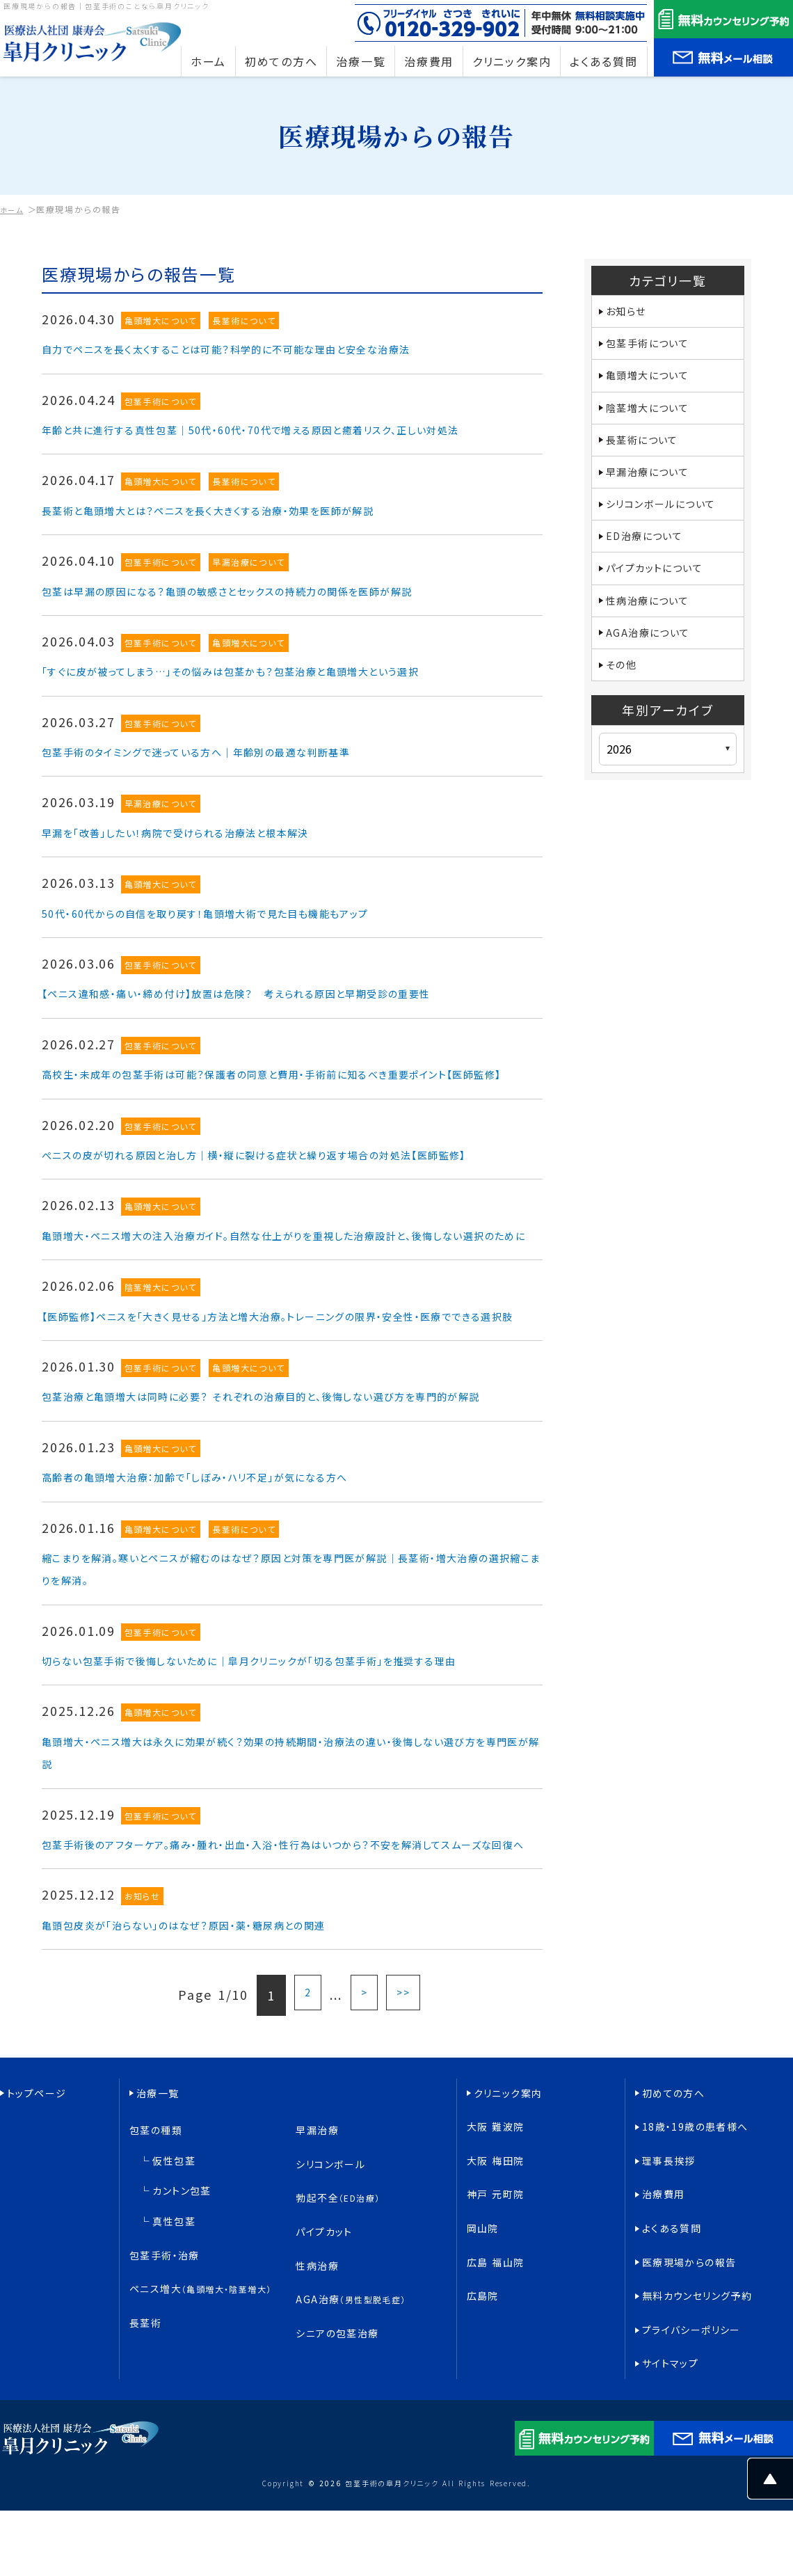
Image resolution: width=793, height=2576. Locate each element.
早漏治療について (252, 585)
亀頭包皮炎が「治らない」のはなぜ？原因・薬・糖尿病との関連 (225, 2104)
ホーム (13, 209)
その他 (623, 693)
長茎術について (247, 320)
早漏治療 (317, 2291)
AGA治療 (352, 2396)
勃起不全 (339, 2333)
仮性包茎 (175, 2309)
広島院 (483, 2393)
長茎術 (145, 2407)
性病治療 (317, 2376)
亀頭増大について (162, 320)
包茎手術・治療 (165, 2365)
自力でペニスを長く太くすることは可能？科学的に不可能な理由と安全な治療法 (278, 348)
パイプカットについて (662, 589)
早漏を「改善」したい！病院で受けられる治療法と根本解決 (214, 854)
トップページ (37, 2267)
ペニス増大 (202, 2386)
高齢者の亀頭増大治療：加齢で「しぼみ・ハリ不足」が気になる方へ (239, 1611)
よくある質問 (672, 2351)
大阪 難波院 (497, 2288)
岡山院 (483, 2351)
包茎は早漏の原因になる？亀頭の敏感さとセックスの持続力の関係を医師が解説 (281, 612)
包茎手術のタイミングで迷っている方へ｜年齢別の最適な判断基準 (240, 773)
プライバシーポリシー (693, 2414)
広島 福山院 (497, 2372)
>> (405, 2175)
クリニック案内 (509, 2267)
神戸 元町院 (497, 2330)
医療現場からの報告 (690, 2372)
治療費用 (664, 2330)
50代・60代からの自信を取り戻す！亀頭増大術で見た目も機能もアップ (251, 934)
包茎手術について (162, 401)
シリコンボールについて (669, 520)
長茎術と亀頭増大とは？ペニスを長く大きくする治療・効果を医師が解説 (254, 532)
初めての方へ (674, 2267)
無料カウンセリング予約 (698, 2393)
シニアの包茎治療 (338, 2417)
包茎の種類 (156, 2291)
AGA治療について (653, 659)
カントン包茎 (183, 2326)
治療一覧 (158, 2267)
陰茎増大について (162, 1377)
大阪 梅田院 (497, 2309)
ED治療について (650, 555)
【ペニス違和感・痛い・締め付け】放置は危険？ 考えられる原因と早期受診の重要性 (291, 1015)
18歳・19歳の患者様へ (697, 2288)
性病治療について (654, 624)
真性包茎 (175, 2344)
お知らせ (143, 2077)
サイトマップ (671, 2435)
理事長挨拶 (669, 2309)
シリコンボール (331, 2312)
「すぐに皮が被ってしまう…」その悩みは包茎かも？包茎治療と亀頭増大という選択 (284, 693)
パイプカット (325, 2354)
